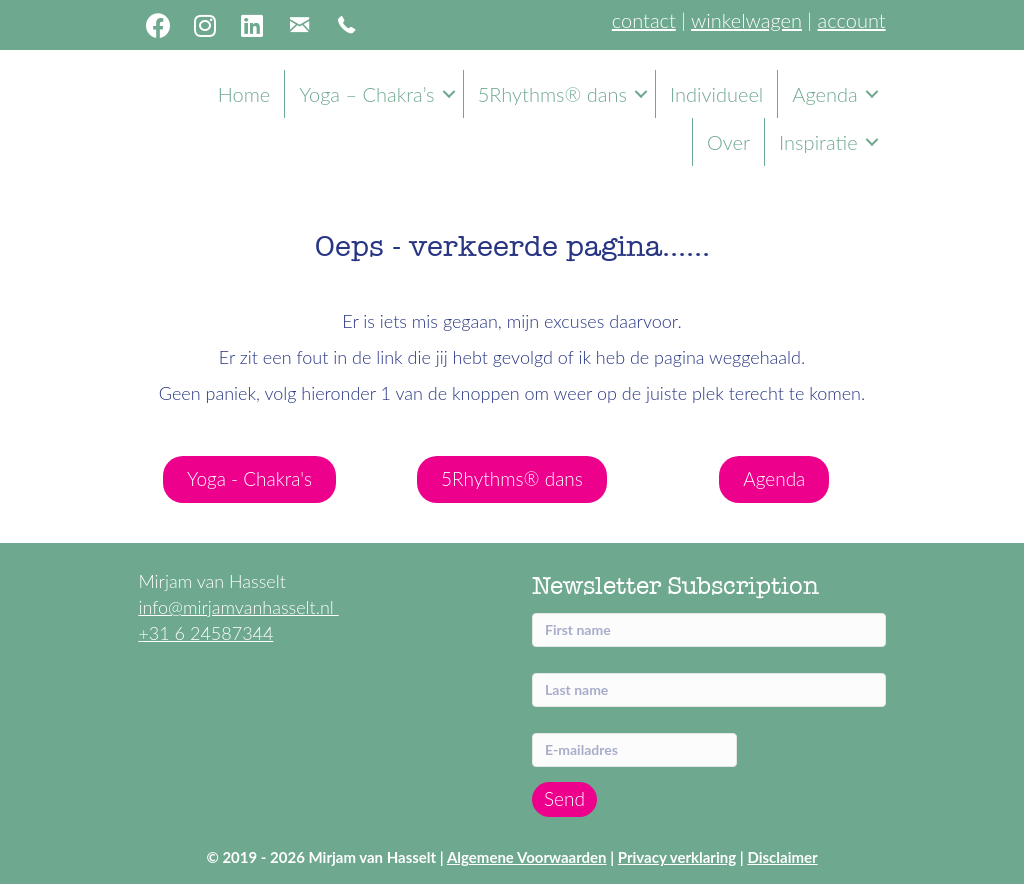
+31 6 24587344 (205, 633)
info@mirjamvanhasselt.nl (238, 607)
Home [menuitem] (244, 94)
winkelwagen (746, 20)
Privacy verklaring (677, 857)
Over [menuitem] (728, 142)
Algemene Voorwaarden (527, 857)
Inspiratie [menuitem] (818, 142)
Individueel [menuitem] (716, 94)
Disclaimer (782, 857)
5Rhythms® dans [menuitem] (552, 94)
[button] (158, 25)
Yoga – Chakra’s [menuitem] (366, 94)
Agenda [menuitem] (824, 94)
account (852, 20)
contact (644, 20)
